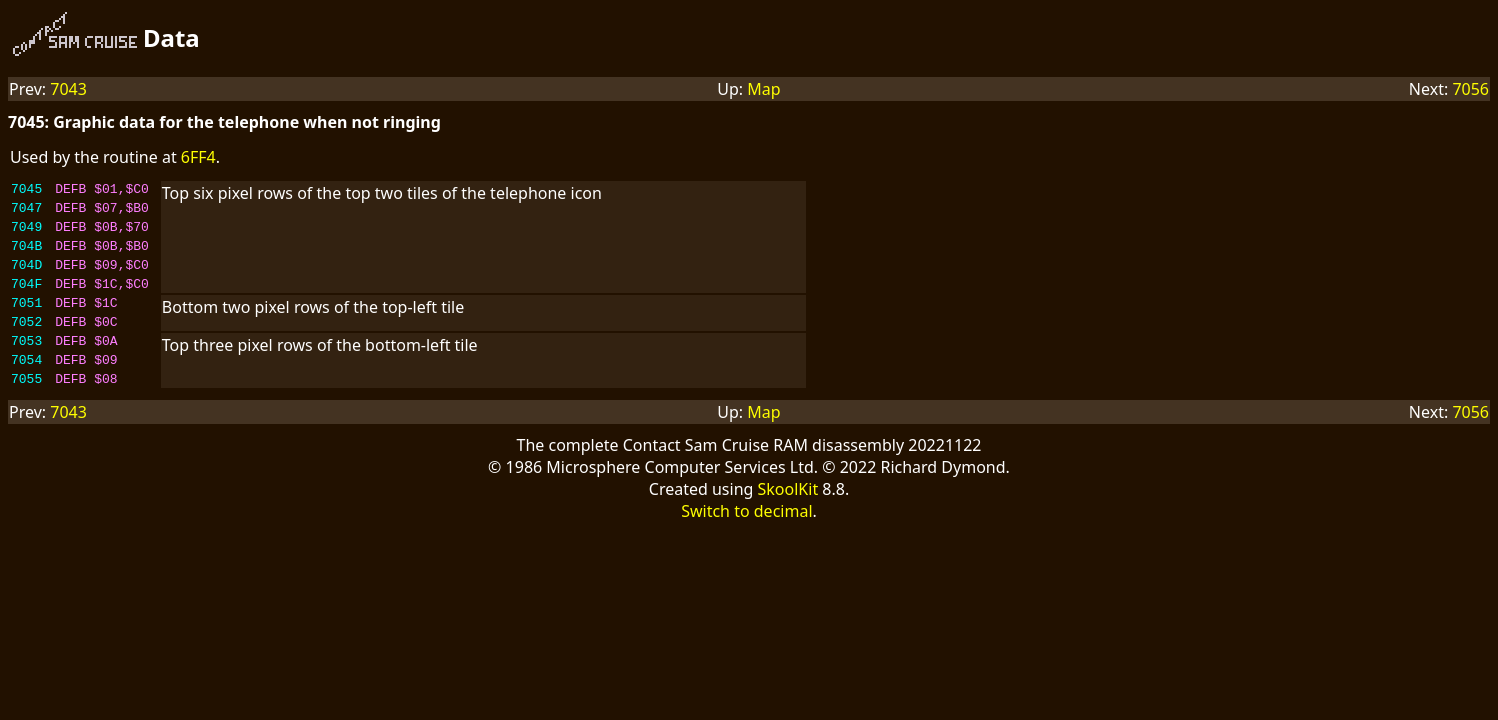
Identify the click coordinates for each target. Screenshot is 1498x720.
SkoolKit (788, 522)
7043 (68, 89)
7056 (1470, 89)
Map (763, 89)
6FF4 (198, 157)
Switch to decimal (746, 544)
